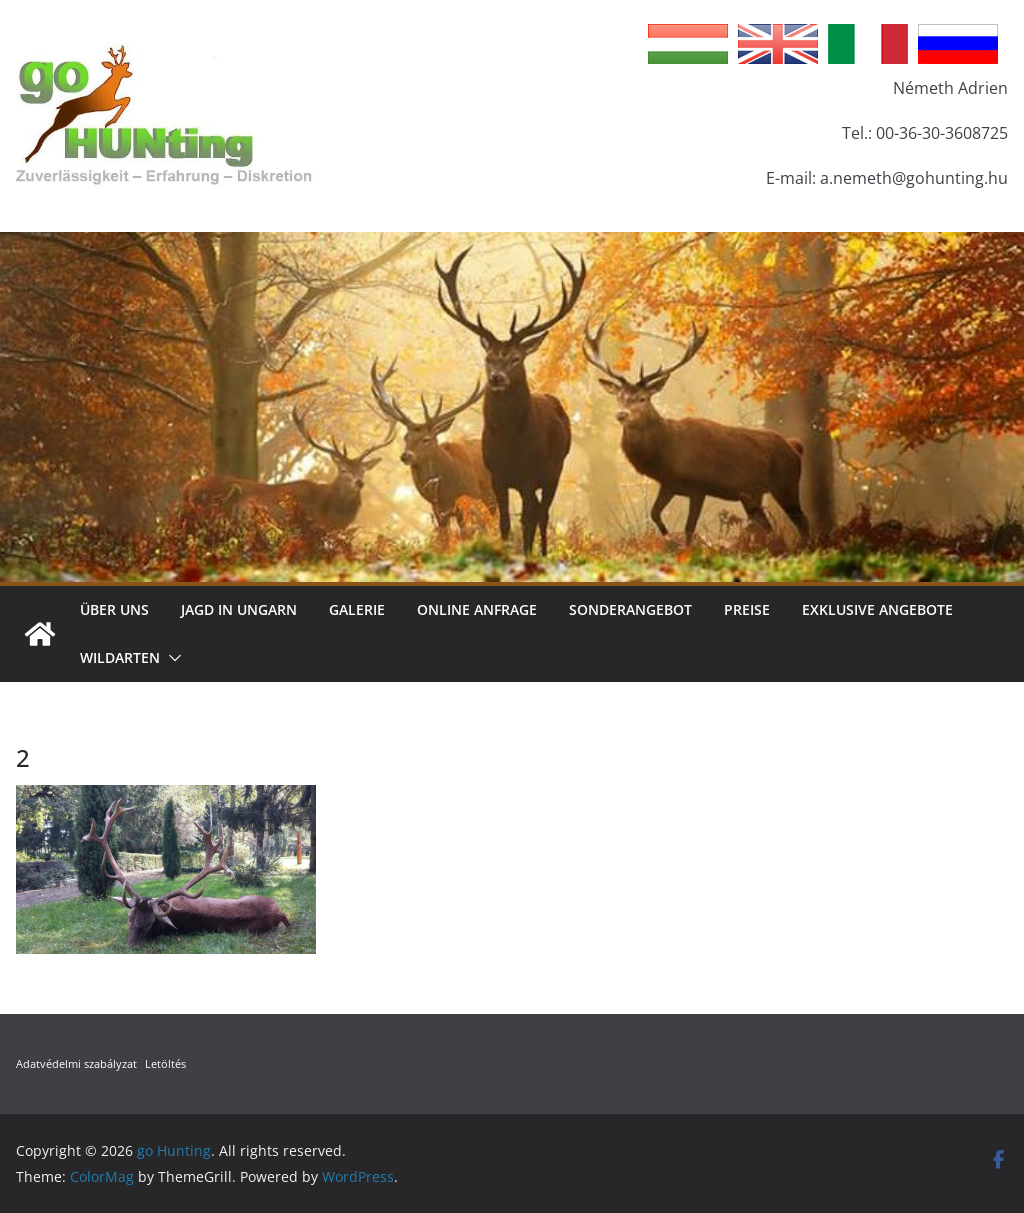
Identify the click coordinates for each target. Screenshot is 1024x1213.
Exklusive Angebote (877, 609)
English (778, 44)
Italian (868, 44)
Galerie (357, 609)
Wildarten (120, 657)
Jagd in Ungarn (239, 609)
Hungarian (688, 44)
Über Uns (114, 609)
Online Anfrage (477, 609)
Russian (958, 44)
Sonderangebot (630, 609)
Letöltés (165, 1063)
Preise (747, 609)
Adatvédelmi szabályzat (76, 1063)
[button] (171, 658)
